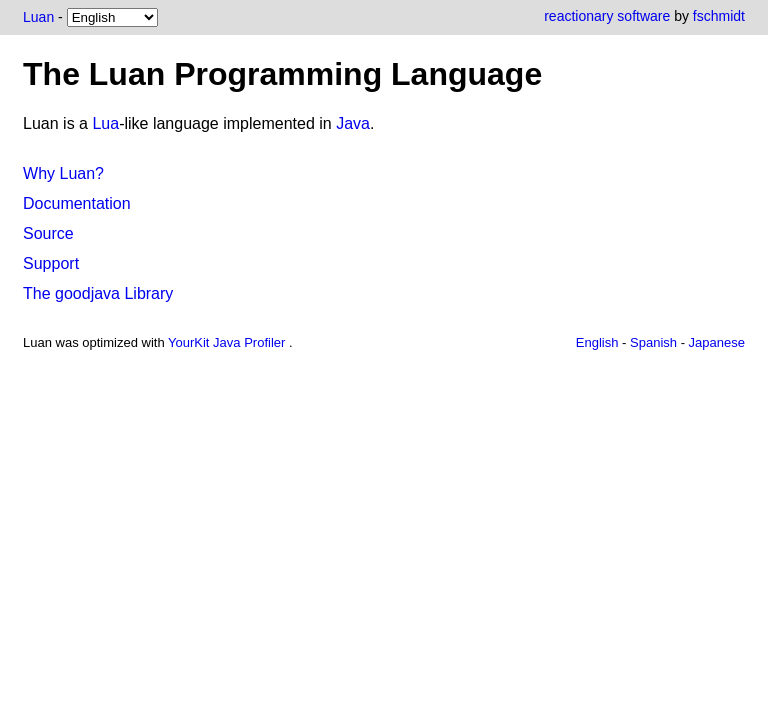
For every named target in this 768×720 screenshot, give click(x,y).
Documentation (77, 203)
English (597, 342)
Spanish (653, 342)
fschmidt (719, 16)
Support (51, 263)
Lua (105, 123)
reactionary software (607, 16)
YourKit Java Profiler (228, 342)
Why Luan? (63, 173)
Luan (38, 17)
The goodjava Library (98, 293)
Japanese (717, 342)
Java (353, 123)
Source (48, 233)
